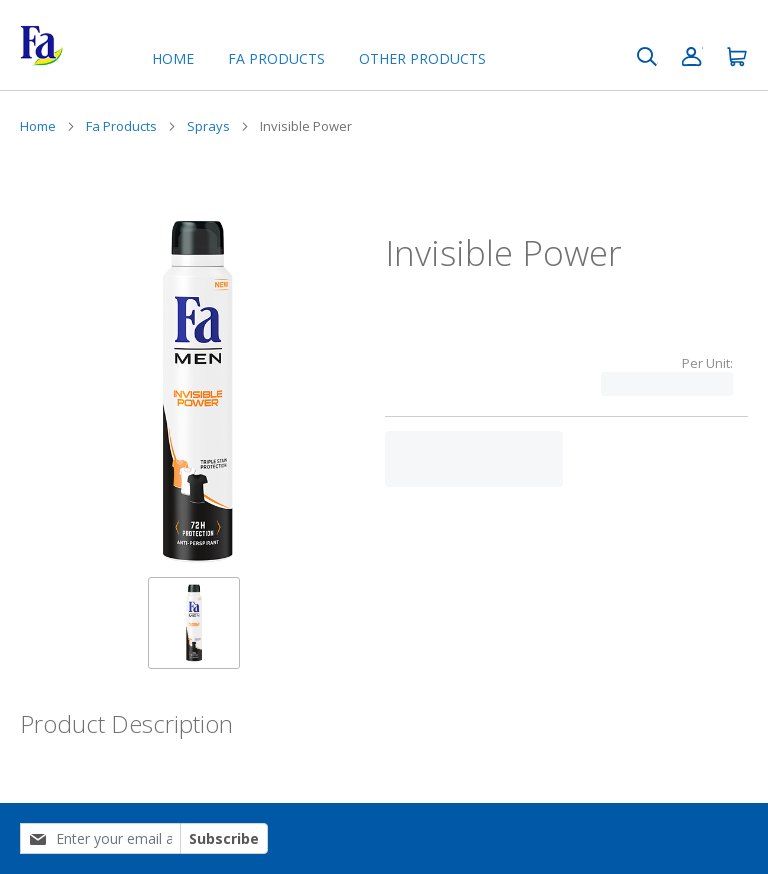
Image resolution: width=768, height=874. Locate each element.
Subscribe (224, 838)
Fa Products (121, 126)
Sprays (208, 126)
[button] (194, 623)
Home (173, 58)
